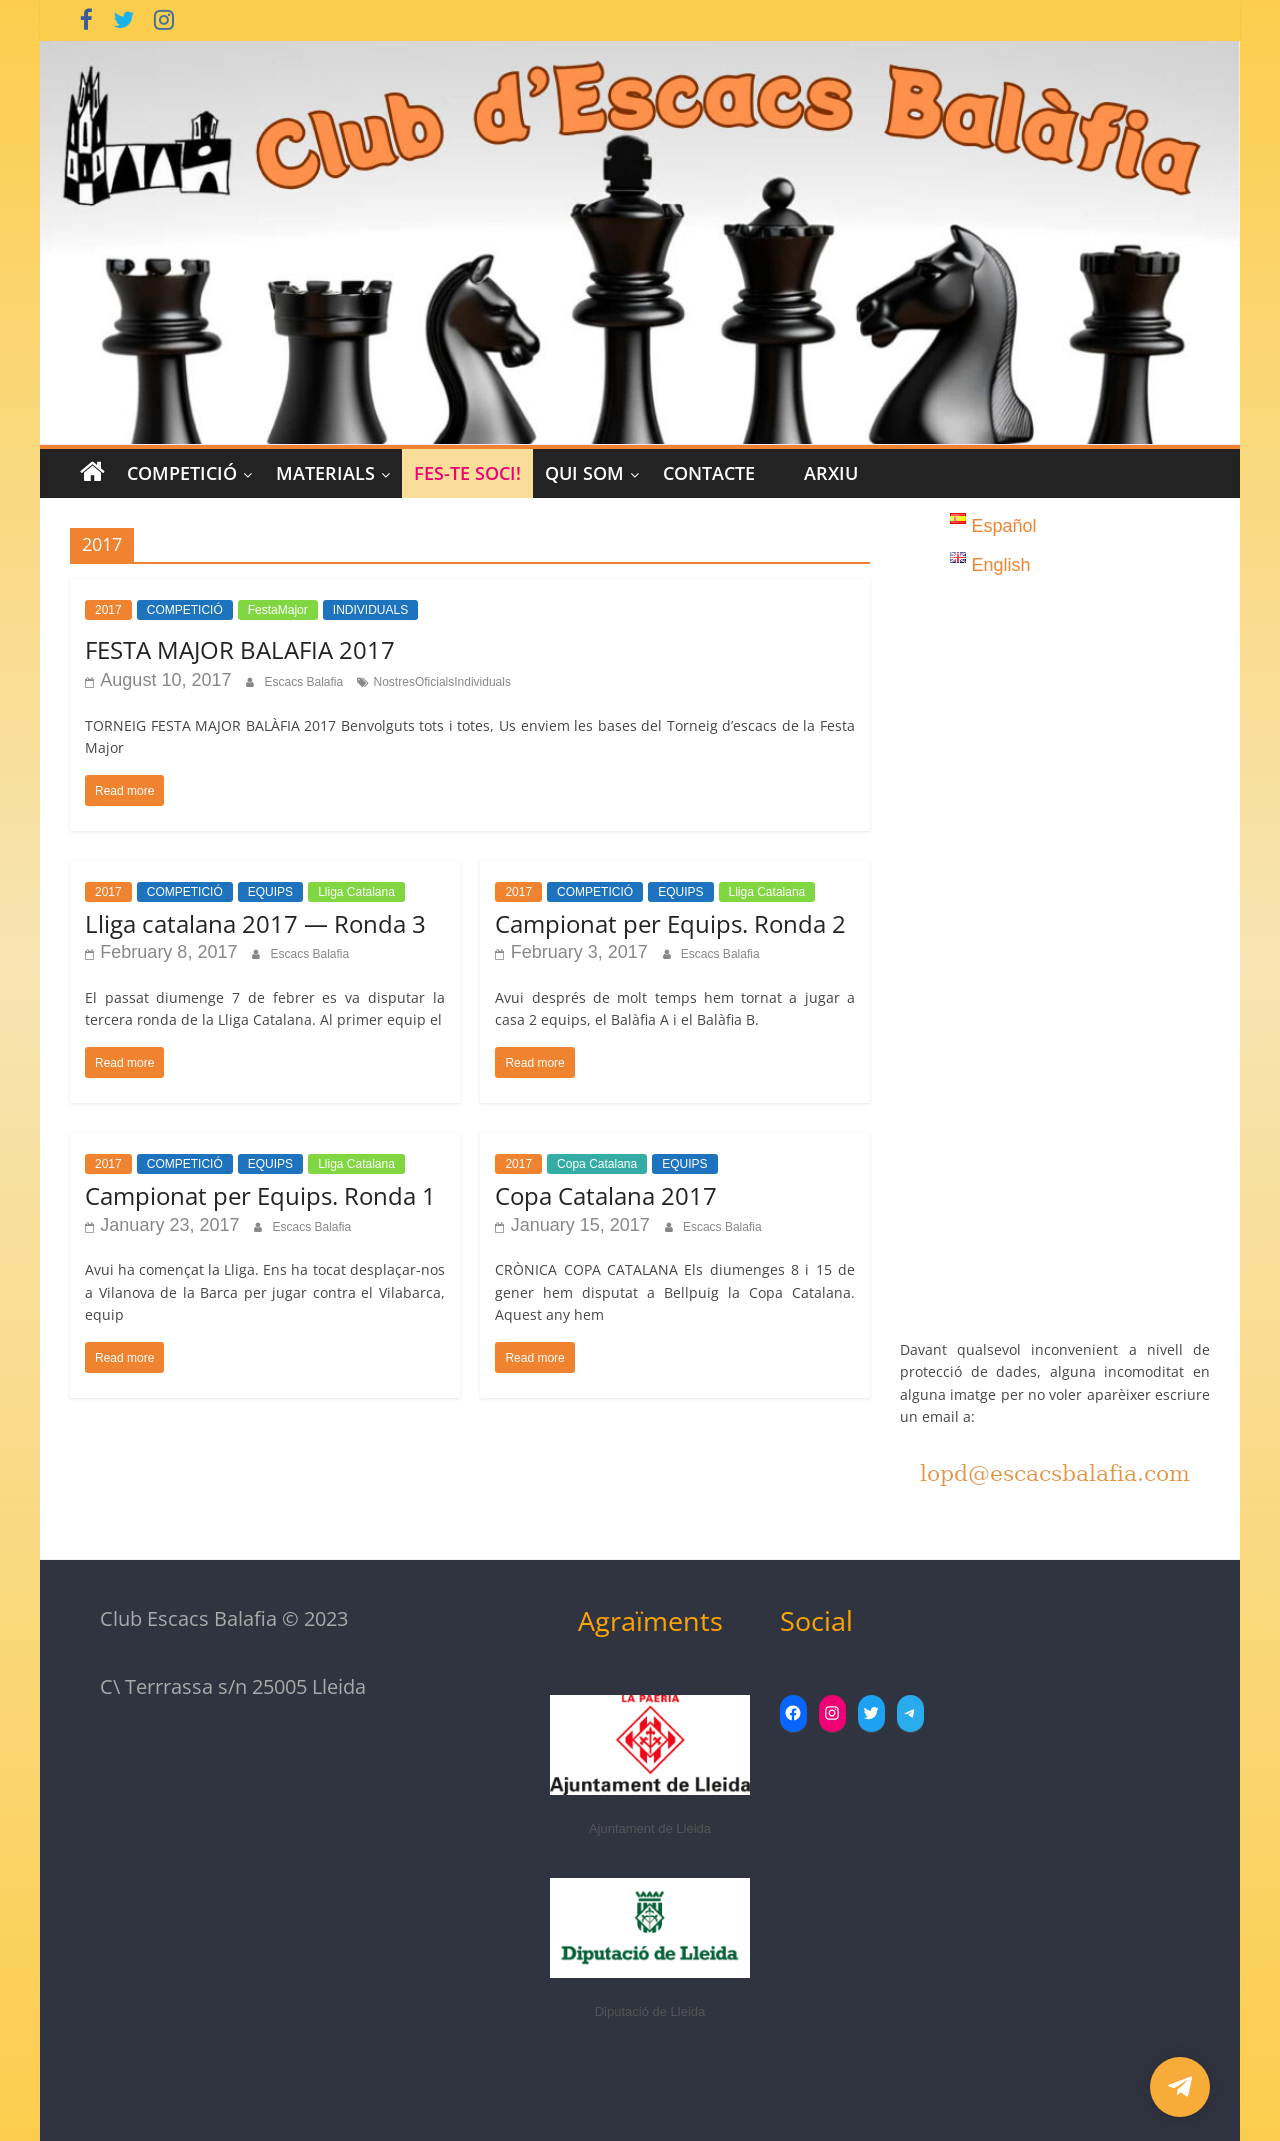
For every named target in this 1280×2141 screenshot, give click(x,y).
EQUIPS (270, 892)
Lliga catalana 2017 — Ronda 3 (255, 923)
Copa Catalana (597, 1164)
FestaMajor (278, 610)
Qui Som (584, 473)
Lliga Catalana (356, 892)
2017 (108, 610)
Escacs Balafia (305, 682)
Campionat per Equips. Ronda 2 (670, 923)
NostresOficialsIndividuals (442, 682)
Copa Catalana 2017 (606, 1195)
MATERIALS (325, 473)
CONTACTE (709, 473)
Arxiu (831, 473)
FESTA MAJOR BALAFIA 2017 (240, 649)
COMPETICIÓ (182, 473)
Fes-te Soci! (467, 473)
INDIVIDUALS (370, 610)
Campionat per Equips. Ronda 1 (260, 1195)
